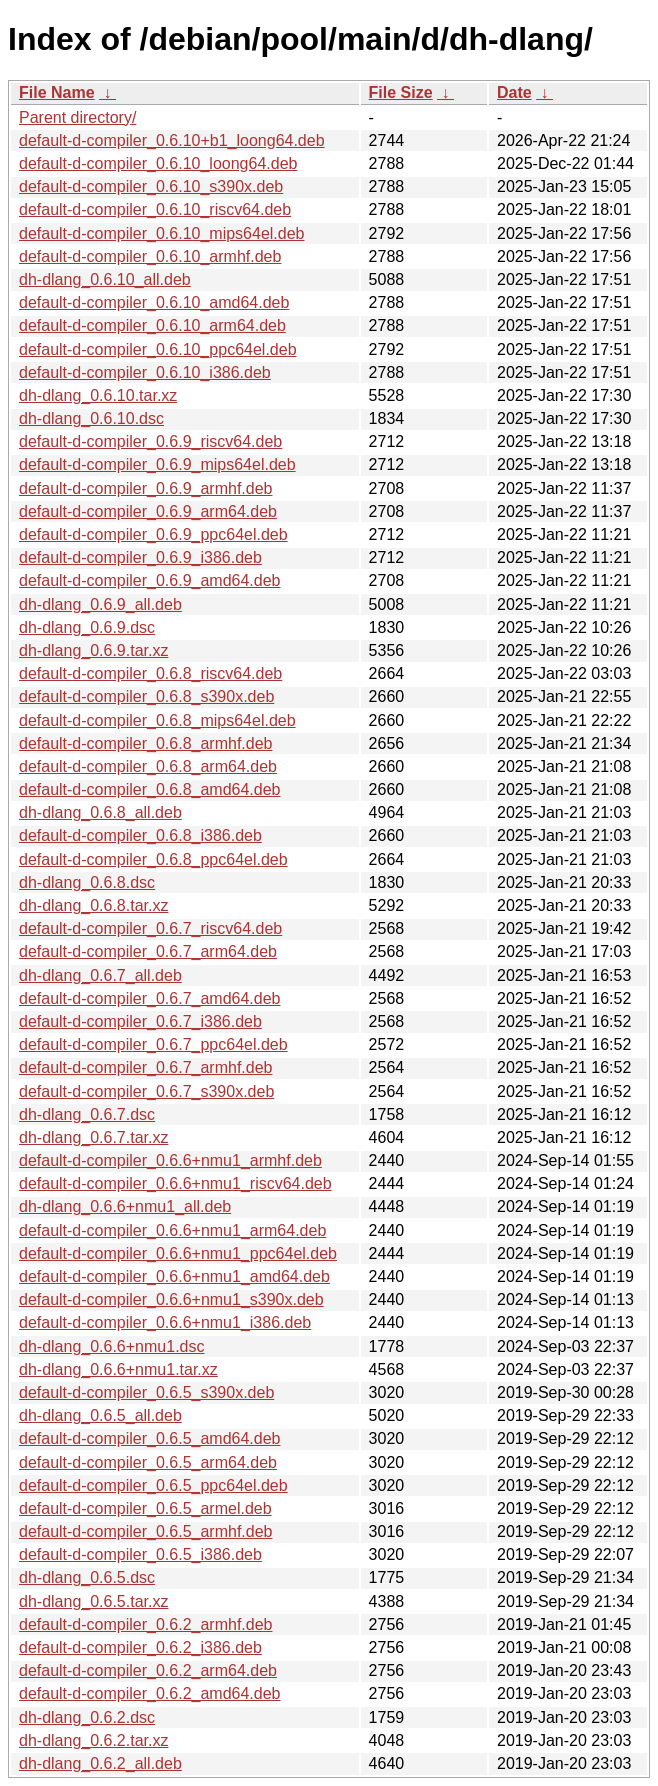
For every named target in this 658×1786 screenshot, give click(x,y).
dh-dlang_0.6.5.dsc (87, 1577)
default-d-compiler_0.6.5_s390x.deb (146, 1392)
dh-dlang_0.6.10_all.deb (105, 279)
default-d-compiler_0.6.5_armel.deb (145, 1508)
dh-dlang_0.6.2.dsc (87, 1717)
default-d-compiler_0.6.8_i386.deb (140, 835)
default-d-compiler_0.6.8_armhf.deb (145, 743)
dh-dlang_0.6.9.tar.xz (93, 650)
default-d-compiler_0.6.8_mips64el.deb (157, 720)
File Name (57, 92)
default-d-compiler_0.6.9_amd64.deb (150, 580)
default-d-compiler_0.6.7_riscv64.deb (150, 928)
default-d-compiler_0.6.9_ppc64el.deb (153, 534)
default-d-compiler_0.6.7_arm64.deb (148, 951)
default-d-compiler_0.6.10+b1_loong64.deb (172, 140)
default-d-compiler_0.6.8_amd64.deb (150, 789)
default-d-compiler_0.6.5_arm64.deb (148, 1462)
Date (514, 92)
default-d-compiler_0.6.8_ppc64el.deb (153, 859)
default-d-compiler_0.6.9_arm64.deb (148, 511)
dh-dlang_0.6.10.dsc (91, 418)
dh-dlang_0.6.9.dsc (87, 627)
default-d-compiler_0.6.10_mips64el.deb (162, 233)
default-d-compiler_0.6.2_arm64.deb (148, 1670)
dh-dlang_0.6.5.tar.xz (93, 1601)
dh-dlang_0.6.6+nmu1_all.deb (125, 1206)
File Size (401, 92)
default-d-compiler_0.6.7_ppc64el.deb (153, 1044)
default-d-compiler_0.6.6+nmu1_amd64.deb (174, 1276)
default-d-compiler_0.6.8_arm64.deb (148, 766)
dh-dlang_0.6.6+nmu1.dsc (111, 1346)
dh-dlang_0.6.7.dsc (87, 1114)
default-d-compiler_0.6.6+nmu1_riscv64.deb (175, 1183)
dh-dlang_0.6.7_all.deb (100, 975)
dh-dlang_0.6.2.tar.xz (93, 1740)
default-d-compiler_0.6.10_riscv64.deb (155, 209)
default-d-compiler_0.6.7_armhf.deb (145, 1067)
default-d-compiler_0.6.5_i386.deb (140, 1554)
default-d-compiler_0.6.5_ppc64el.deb (153, 1485)
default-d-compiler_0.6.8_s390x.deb (146, 696)
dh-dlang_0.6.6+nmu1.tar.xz (118, 1369)
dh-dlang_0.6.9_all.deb (100, 604)
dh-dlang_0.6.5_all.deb (100, 1415)
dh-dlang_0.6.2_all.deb (100, 1763)
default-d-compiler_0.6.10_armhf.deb (150, 256)
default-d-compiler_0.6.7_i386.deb (140, 1021)
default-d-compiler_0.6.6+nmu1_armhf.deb (170, 1160)
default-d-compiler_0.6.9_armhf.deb (145, 488)
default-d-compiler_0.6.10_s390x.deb (151, 186)
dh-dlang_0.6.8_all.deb (100, 812)
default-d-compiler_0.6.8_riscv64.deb (150, 673)
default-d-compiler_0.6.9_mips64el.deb (157, 464)
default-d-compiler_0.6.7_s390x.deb (146, 1091)
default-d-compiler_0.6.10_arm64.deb (152, 325)
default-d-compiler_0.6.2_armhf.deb (145, 1624)
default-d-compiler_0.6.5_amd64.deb (150, 1438)
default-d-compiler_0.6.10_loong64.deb (158, 163)
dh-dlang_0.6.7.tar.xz (93, 1137)
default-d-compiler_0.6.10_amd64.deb (154, 302)
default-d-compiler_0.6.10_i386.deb (145, 372)
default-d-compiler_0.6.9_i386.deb (140, 557)
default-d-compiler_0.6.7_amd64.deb (150, 998)
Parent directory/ (77, 117)
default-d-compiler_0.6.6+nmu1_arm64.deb (172, 1230)
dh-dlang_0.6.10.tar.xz (98, 395)
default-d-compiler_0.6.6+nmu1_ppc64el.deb (178, 1253)
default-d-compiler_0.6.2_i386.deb (140, 1647)
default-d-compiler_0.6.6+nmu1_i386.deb (165, 1322)
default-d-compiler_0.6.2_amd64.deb (150, 1693)
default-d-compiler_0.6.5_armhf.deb (145, 1531)
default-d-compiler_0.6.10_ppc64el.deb (158, 349)
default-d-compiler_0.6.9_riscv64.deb (150, 441)
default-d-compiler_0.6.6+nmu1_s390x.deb (171, 1299)
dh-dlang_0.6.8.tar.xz (93, 905)
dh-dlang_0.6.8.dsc (87, 882)
